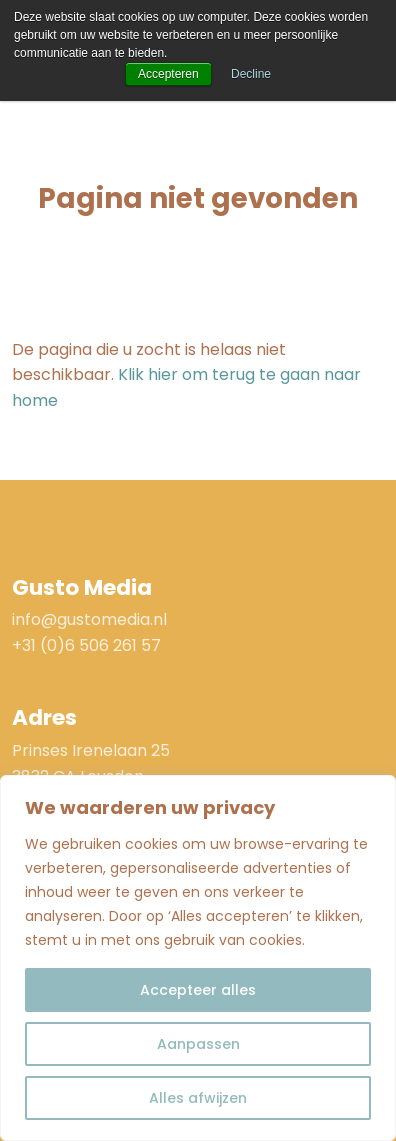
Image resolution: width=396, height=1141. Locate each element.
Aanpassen (198, 1044)
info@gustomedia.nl (89, 619)
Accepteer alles (198, 990)
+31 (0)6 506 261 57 (86, 645)
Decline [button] (251, 74)
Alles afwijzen (198, 1098)
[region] (198, 958)
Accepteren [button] (168, 74)
